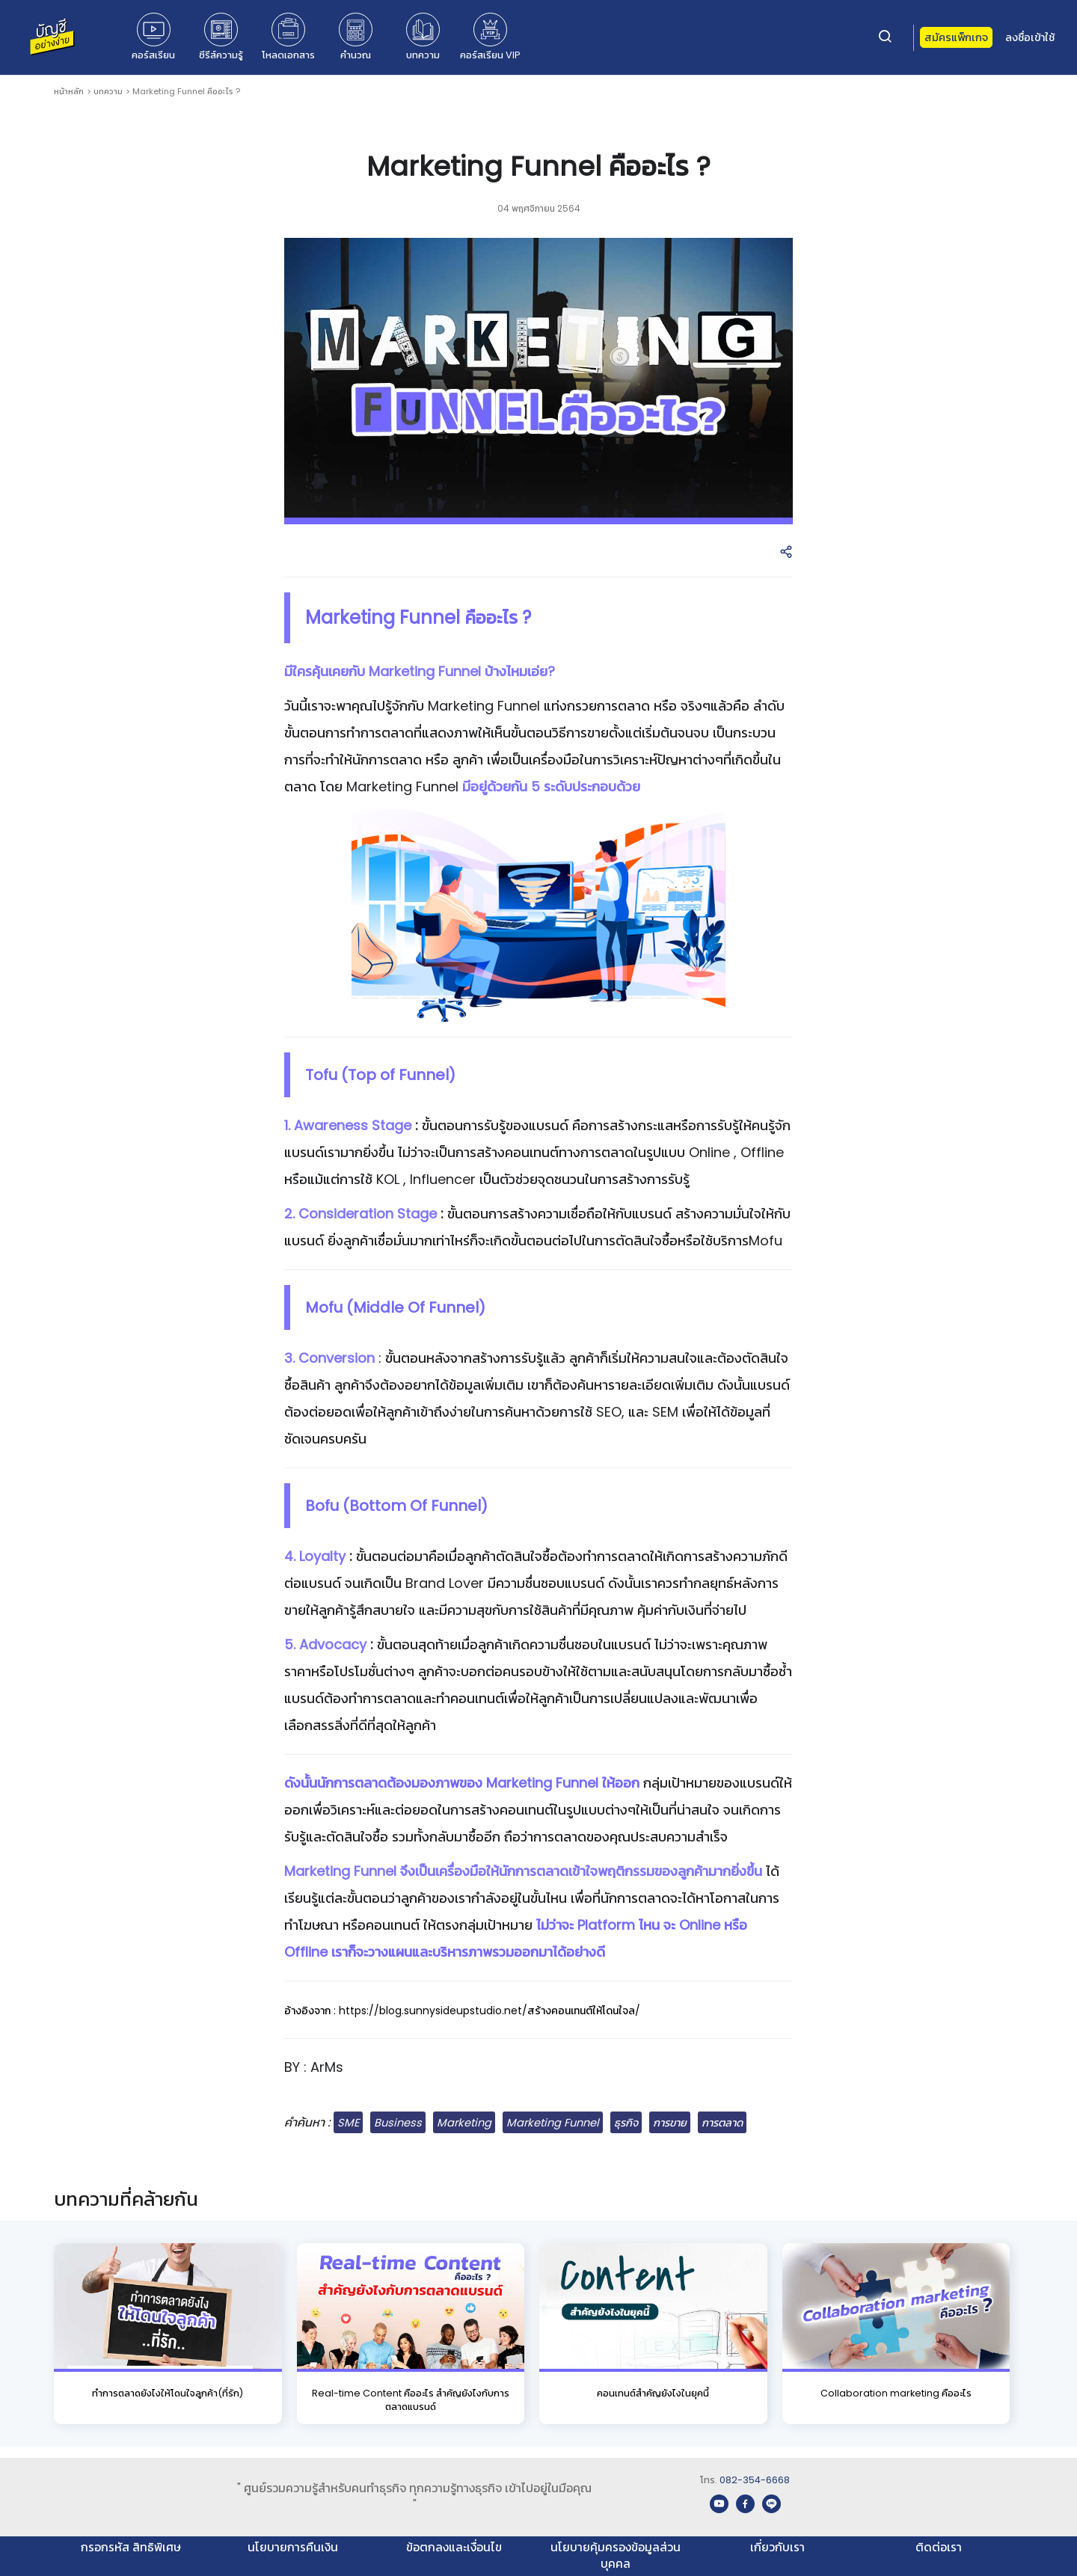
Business (398, 2122)
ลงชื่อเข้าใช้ (1030, 37)
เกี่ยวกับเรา (777, 2547)
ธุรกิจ (626, 2122)
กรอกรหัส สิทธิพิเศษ (131, 2547)
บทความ (108, 91)
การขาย (670, 2122)
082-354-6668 (754, 2480)
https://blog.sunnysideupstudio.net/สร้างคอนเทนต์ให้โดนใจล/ (489, 2010)
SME (348, 2122)
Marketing (464, 2122)
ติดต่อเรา (938, 2547)
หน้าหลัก (69, 91)
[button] (786, 552)
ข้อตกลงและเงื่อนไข (454, 2547)
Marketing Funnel (552, 2122)
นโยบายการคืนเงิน (293, 2547)
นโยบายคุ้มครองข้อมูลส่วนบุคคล (615, 2555)
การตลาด (722, 2122)
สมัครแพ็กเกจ (956, 37)
